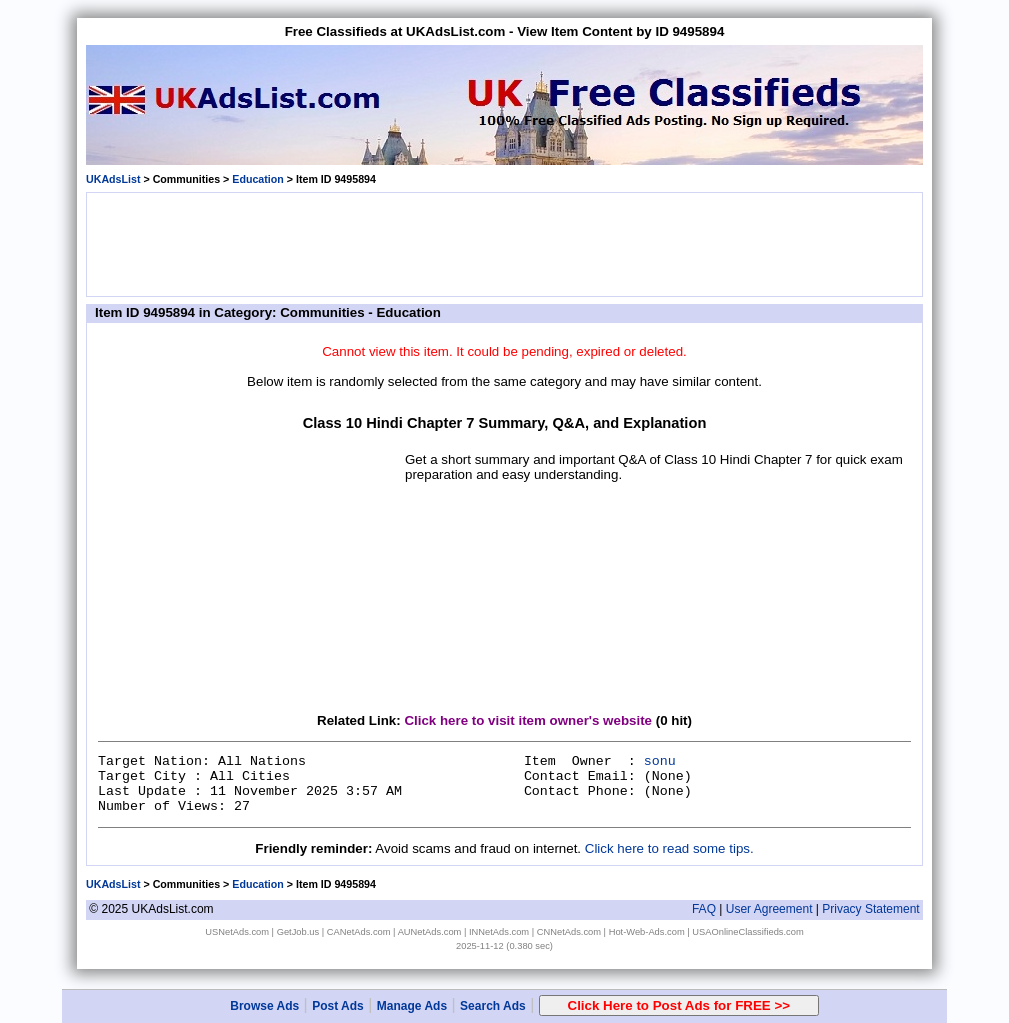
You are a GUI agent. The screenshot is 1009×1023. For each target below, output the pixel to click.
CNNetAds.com (569, 932)
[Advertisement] (505, 243)
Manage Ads (412, 1006)
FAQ (704, 909)
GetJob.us (298, 932)
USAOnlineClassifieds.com (747, 932)
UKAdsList (113, 179)
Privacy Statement (870, 909)
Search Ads (493, 1006)
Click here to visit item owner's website (528, 720)
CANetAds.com (359, 932)
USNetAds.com (237, 932)
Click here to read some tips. (669, 848)
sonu (660, 761)
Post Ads (338, 1006)
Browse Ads (264, 1006)
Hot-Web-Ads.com (647, 932)
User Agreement (769, 909)
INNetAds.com (499, 932)
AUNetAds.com (430, 932)
